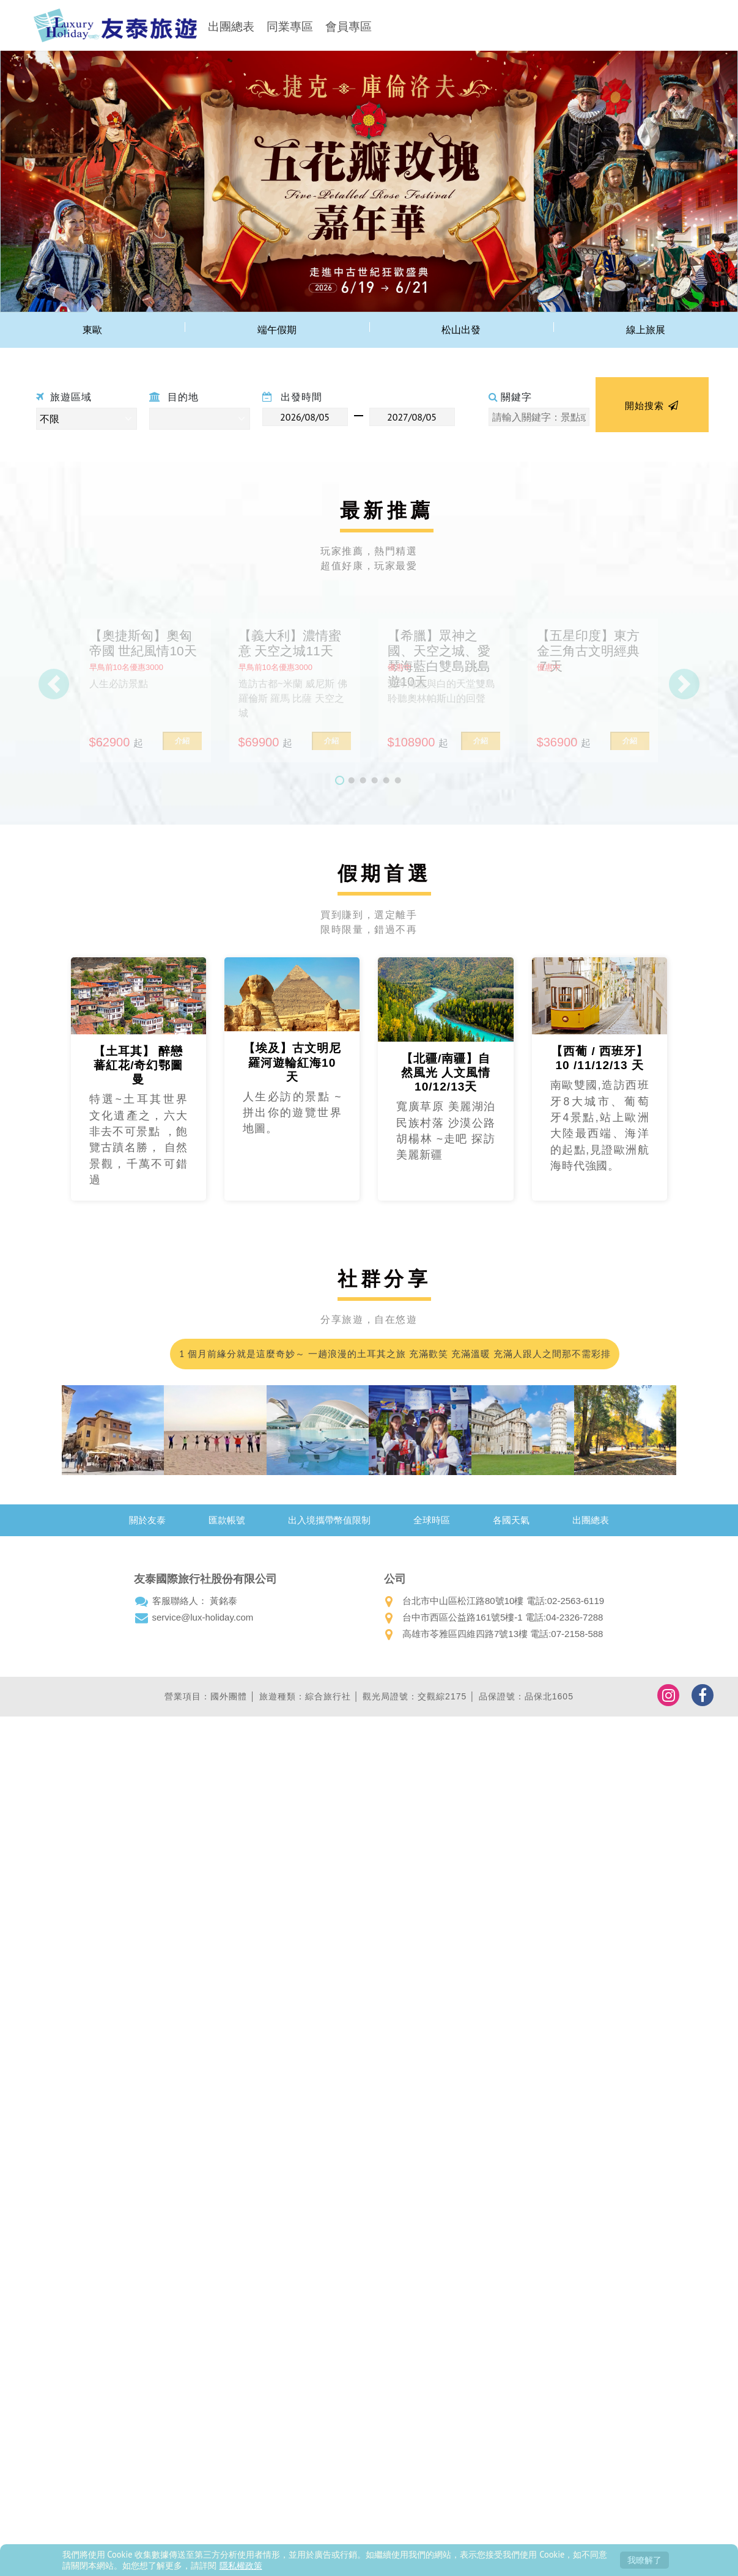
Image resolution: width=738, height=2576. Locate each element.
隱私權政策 (241, 2565)
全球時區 (431, 1520)
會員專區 (348, 26)
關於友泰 (147, 1520)
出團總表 (231, 26)
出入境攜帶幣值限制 (329, 1520)
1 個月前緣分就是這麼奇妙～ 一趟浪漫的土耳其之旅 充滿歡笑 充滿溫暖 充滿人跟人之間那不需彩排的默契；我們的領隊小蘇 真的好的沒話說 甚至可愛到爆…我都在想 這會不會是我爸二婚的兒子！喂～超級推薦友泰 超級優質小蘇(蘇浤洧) (393, 1358)
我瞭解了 (644, 2560)
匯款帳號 (226, 1520)
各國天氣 (511, 1520)
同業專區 (290, 26)
